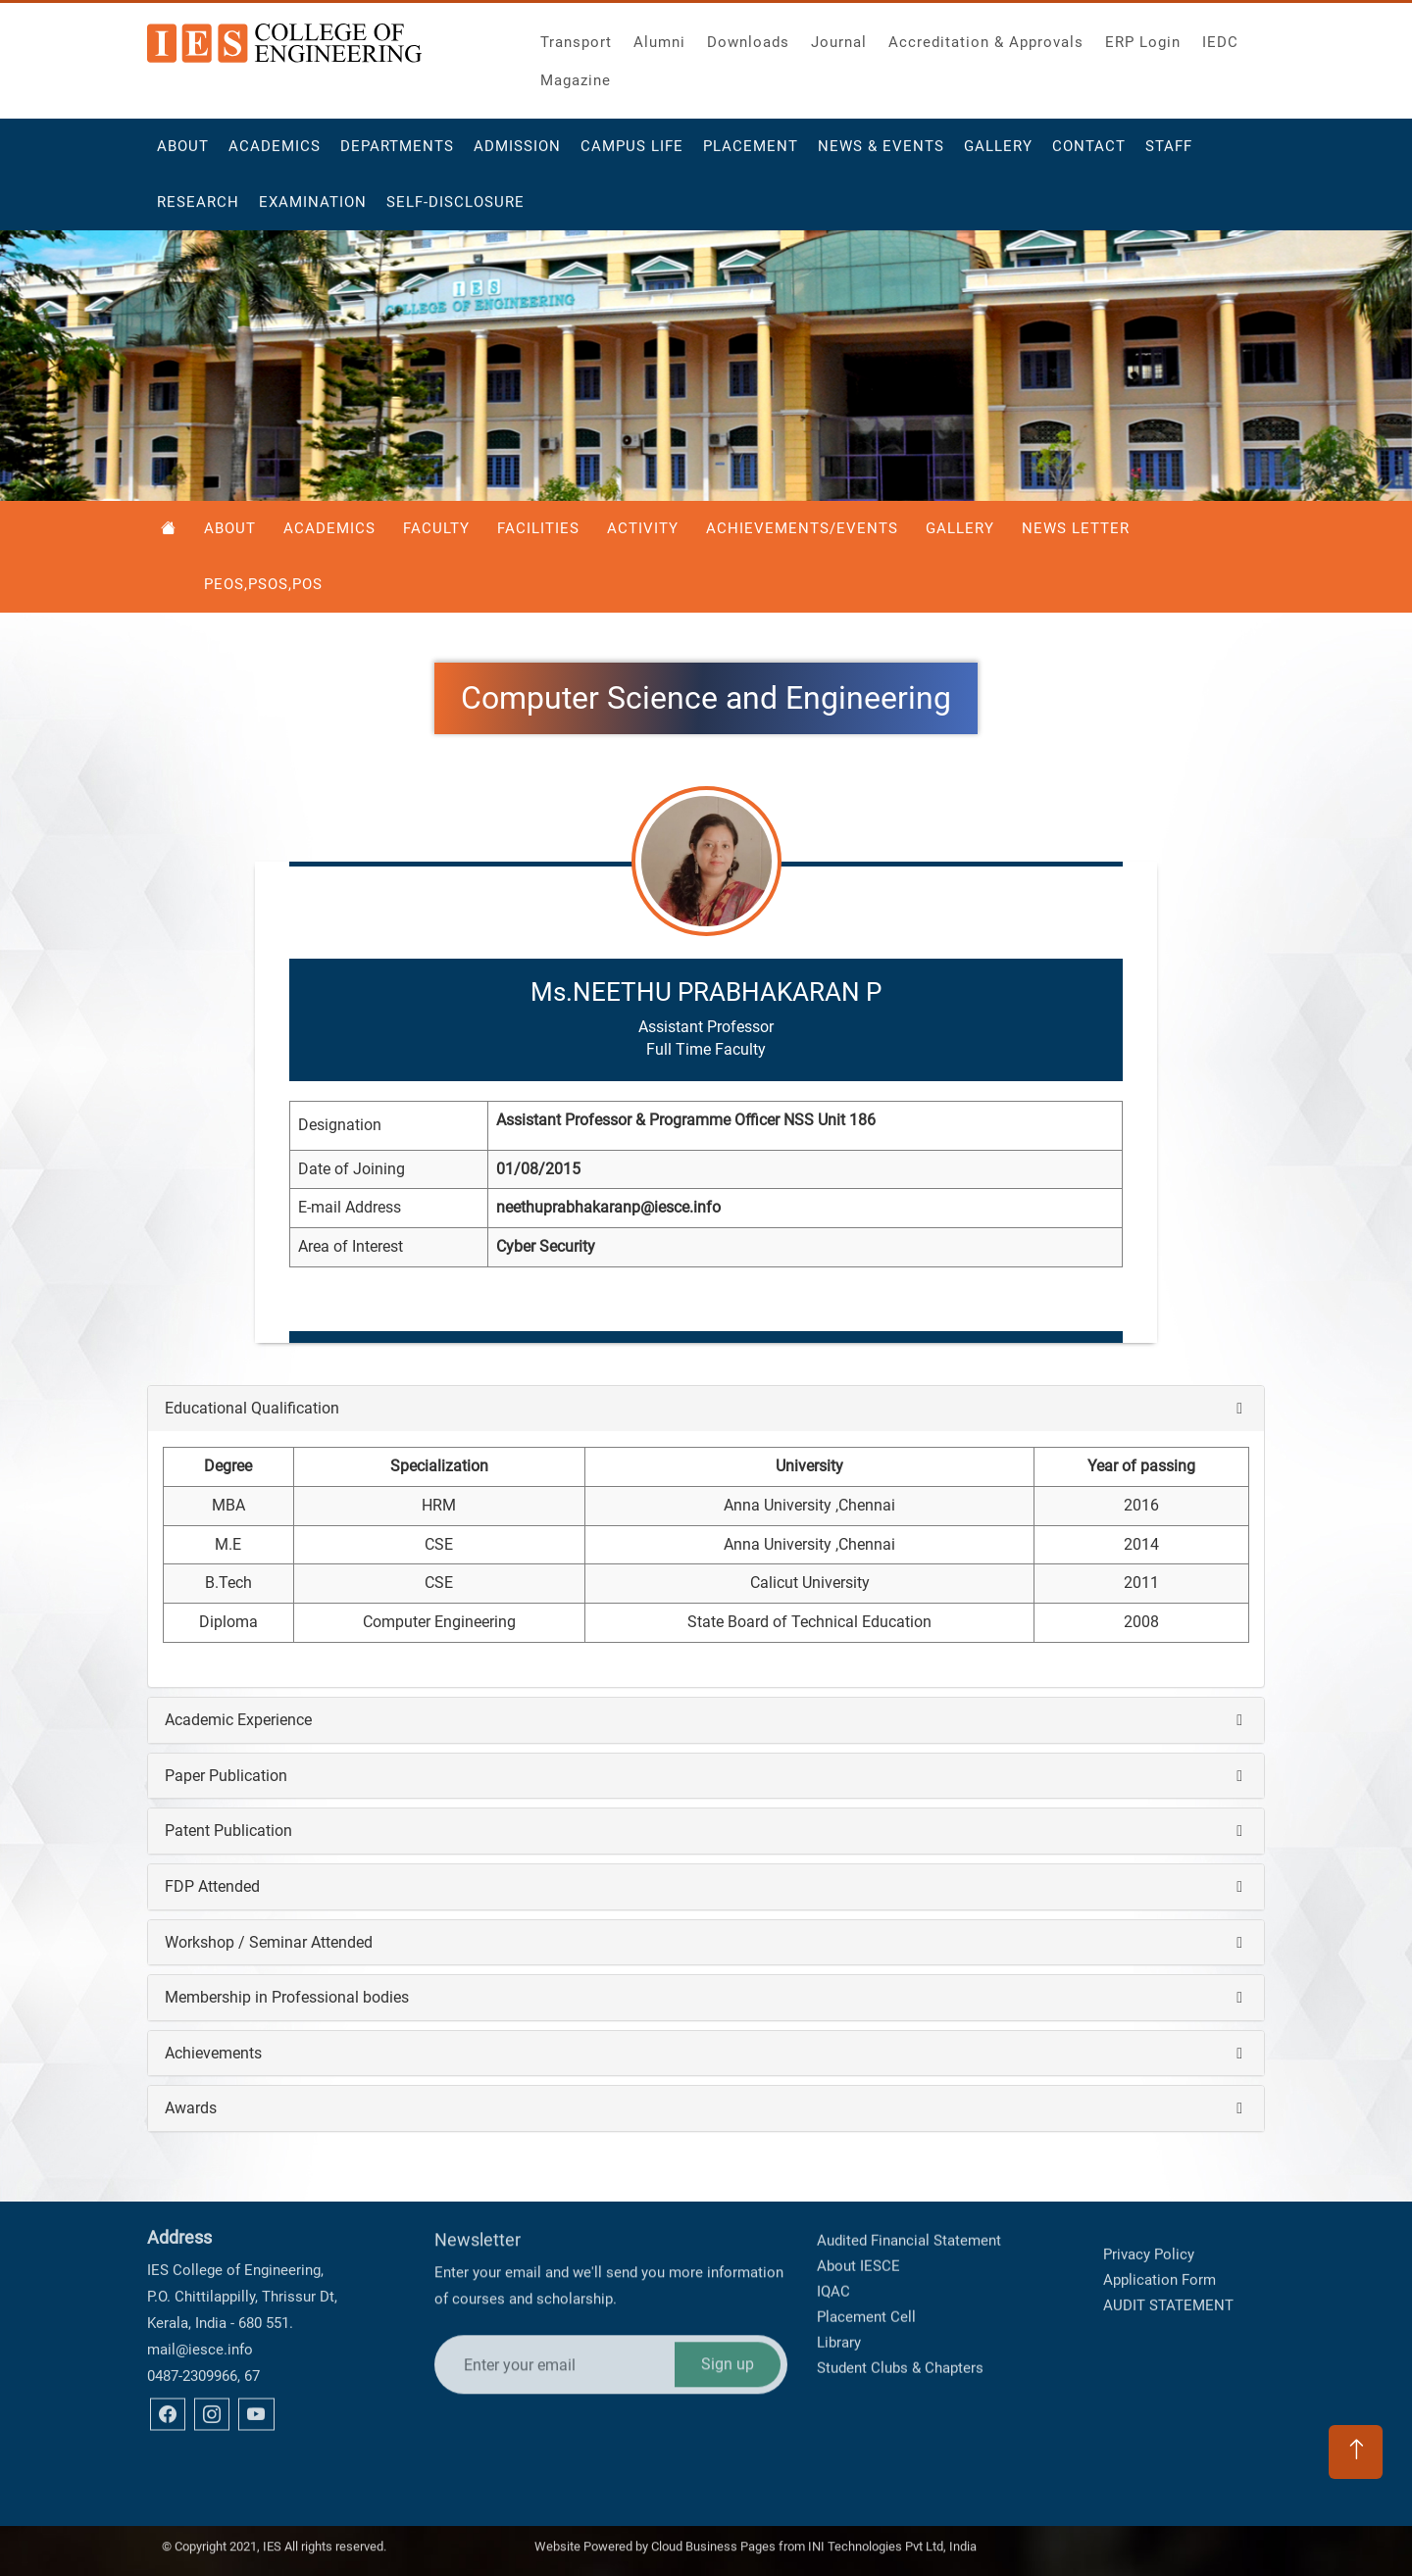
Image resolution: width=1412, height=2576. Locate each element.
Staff (1168, 153)
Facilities (538, 528)
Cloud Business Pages (713, 2539)
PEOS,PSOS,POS (263, 584)
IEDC (1220, 37)
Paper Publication (226, 1775)
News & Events (881, 153)
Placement (750, 153)
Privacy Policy (1148, 2223)
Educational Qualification (252, 1408)
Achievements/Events (802, 528)
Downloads (748, 37)
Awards (191, 2108)
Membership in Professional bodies (287, 1997)
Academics (274, 153)
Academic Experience (238, 1719)
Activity (643, 528)
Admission (517, 153)
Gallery (998, 153)
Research (198, 209)
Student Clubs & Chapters (900, 2305)
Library (839, 2280)
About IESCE (858, 2203)
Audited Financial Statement (909, 2178)
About (183, 153)
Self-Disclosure (455, 209)
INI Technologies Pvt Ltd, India (892, 2539)
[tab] (706, 1408)
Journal (839, 37)
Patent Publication (228, 1830)
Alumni (659, 37)
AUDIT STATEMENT (1168, 2274)
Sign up (727, 2284)
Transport (576, 37)
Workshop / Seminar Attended (269, 1942)
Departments (397, 153)
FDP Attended (212, 1886)
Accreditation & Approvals (986, 37)
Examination (313, 209)
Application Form (1159, 2248)
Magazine (575, 75)
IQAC (833, 2229)
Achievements (213, 2053)
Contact (1089, 153)
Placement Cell (866, 2254)
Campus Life (631, 153)
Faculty (436, 528)
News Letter (1076, 528)
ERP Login (1143, 37)
